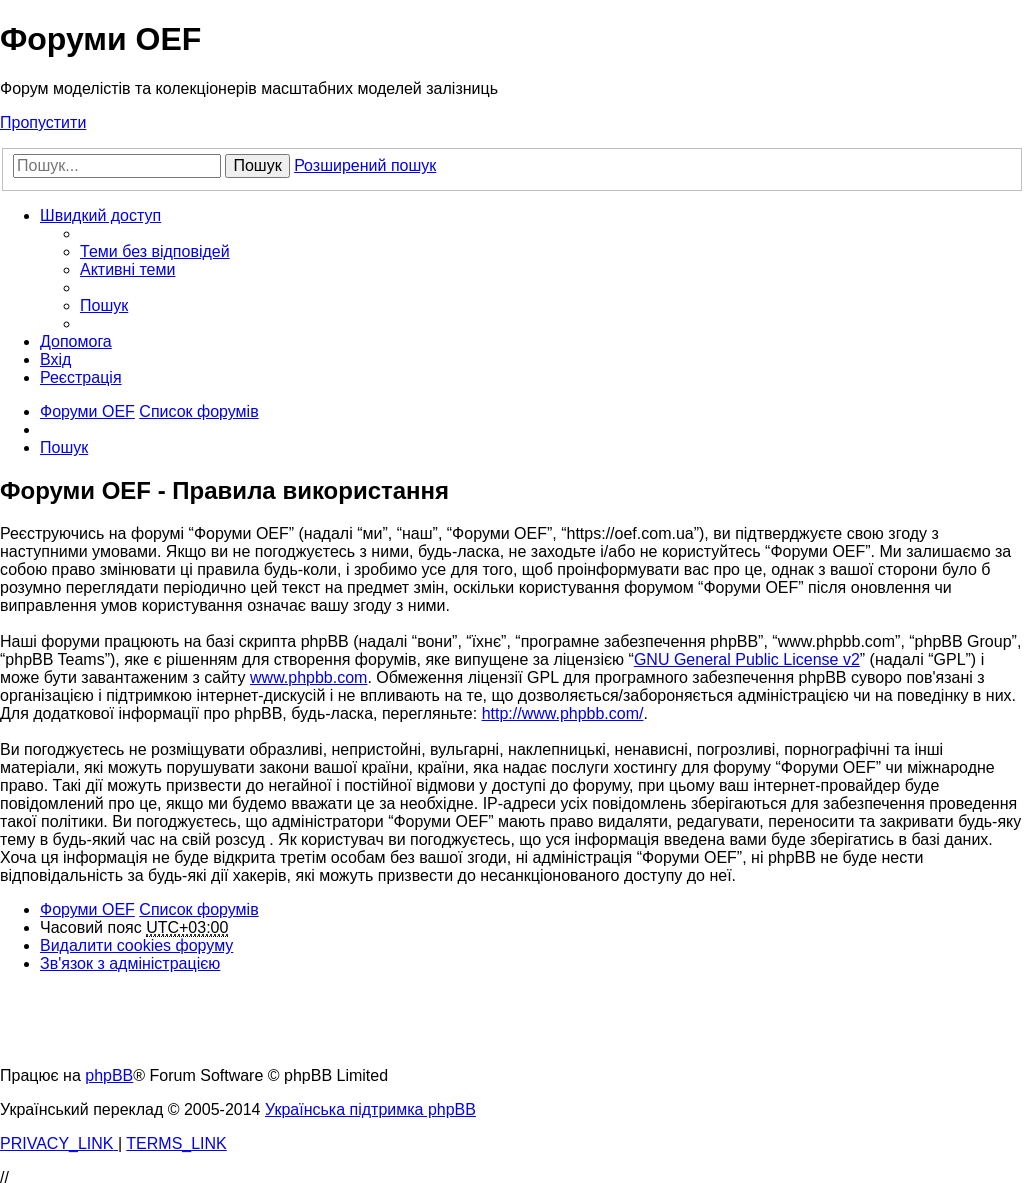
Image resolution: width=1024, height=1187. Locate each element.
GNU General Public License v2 (747, 659)
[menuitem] (155, 251)
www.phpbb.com (308, 677)
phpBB (109, 1075)
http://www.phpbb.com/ (563, 713)
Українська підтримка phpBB (370, 1109)
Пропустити (43, 122)
